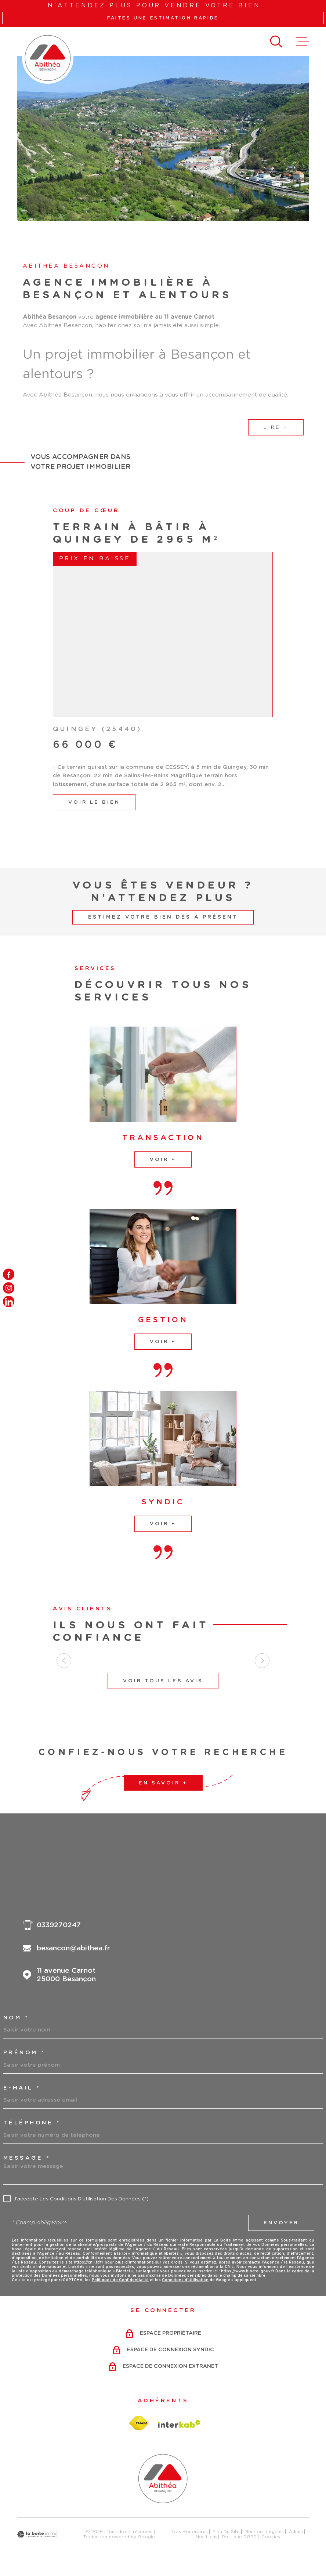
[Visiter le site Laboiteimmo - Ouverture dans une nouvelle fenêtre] (37, 2534)
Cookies (270, 2537)
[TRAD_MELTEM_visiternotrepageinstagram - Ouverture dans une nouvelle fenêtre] (8, 1288)
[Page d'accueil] (47, 58)
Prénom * (24, 2052)
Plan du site (226, 2531)
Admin (296, 2531)
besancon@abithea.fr (73, 1948)
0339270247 (59, 1925)
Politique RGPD (239, 2537)
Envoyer (281, 2222)
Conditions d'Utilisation (185, 2280)
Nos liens (206, 2537)
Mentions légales (264, 2531)
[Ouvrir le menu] (302, 41)
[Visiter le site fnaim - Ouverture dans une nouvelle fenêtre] (139, 2423)
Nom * (16, 2017)
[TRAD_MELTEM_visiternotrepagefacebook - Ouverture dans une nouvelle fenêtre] (8, 1274)
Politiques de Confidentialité (120, 2280)
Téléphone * (32, 2122)
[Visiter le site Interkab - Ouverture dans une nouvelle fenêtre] (179, 2424)
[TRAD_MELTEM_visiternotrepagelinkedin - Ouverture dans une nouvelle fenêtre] (8, 1301)
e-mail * (21, 2088)
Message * (26, 2158)
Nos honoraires (190, 2531)
